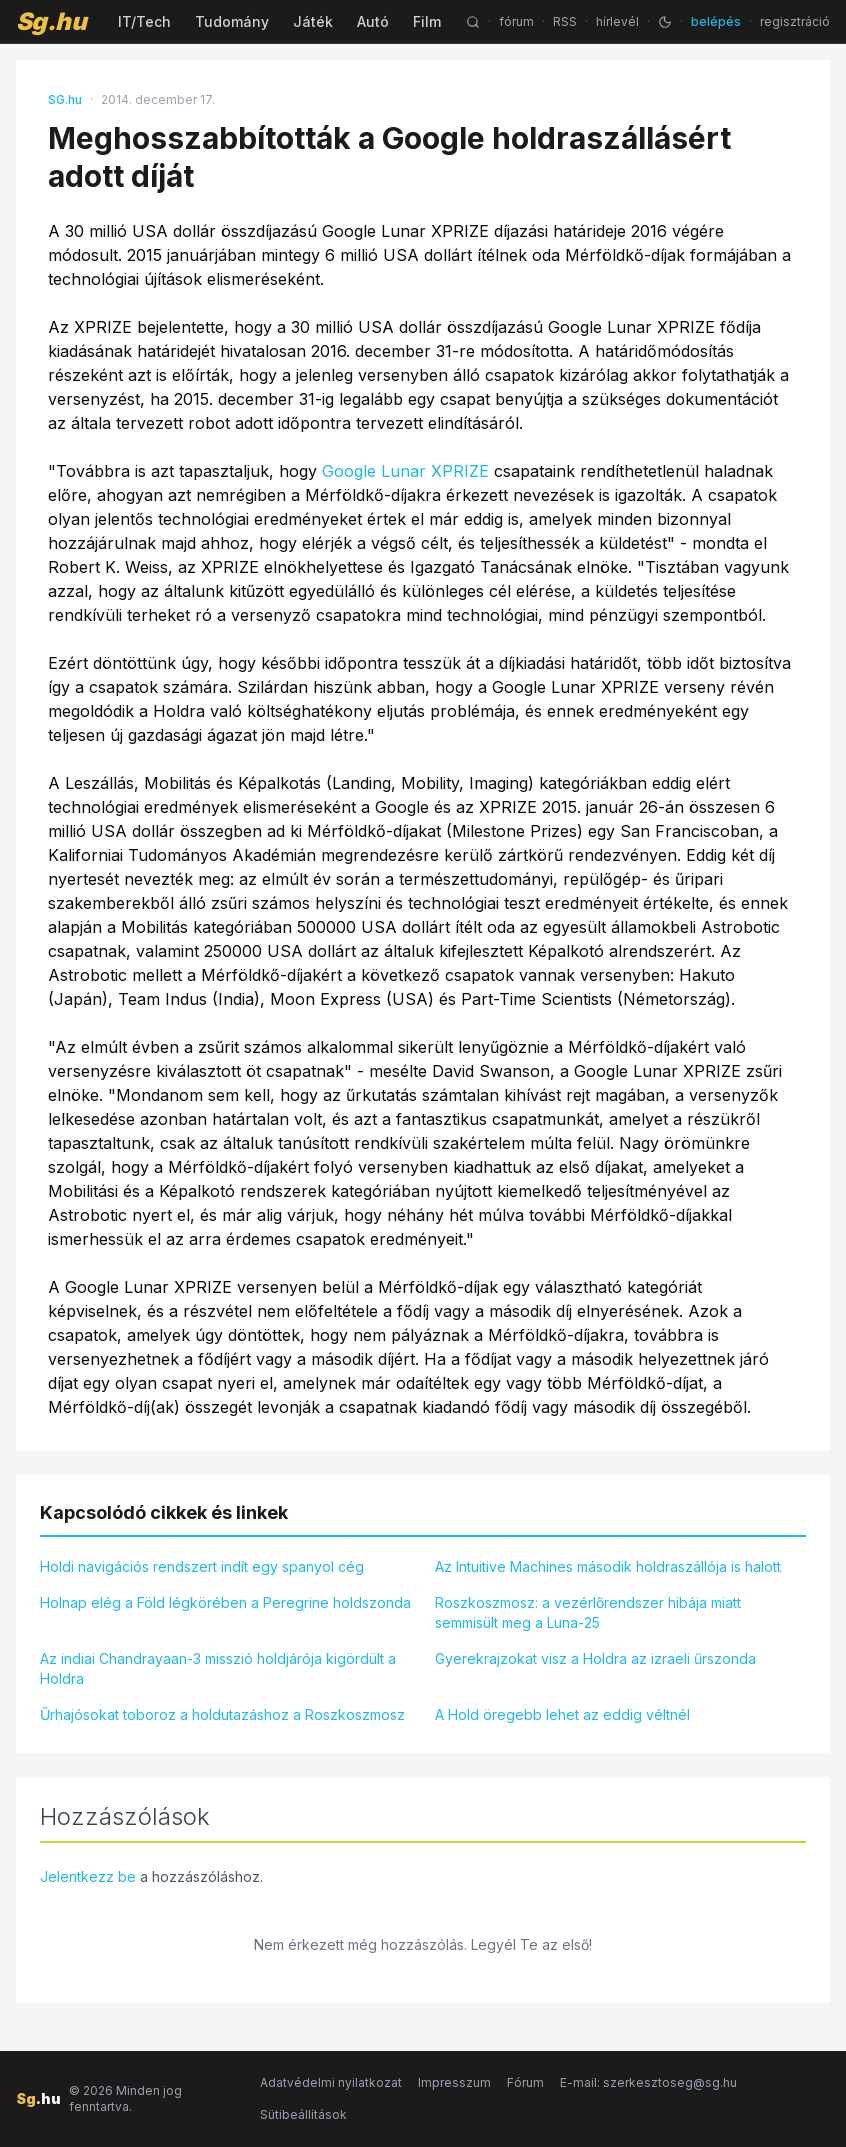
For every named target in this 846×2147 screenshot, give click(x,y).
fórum (516, 21)
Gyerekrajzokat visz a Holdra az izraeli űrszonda (595, 1658)
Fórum (525, 2082)
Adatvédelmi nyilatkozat (331, 2082)
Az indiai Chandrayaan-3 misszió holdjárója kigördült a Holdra (218, 1668)
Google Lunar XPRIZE (405, 471)
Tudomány (232, 21)
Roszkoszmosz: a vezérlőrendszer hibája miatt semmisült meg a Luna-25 (588, 1612)
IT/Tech (144, 21)
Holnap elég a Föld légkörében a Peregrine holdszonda (225, 1602)
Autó (373, 21)
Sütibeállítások (303, 2114)
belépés (716, 21)
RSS (565, 21)
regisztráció (795, 21)
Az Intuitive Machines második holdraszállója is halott (608, 1566)
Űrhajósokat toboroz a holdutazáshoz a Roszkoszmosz (222, 1714)
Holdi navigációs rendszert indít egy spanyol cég (202, 1566)
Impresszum (454, 2082)
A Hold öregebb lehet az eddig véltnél (562, 1714)
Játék (313, 21)
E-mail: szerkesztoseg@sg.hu (648, 2082)
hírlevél (617, 21)
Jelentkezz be (88, 1876)
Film (427, 21)
